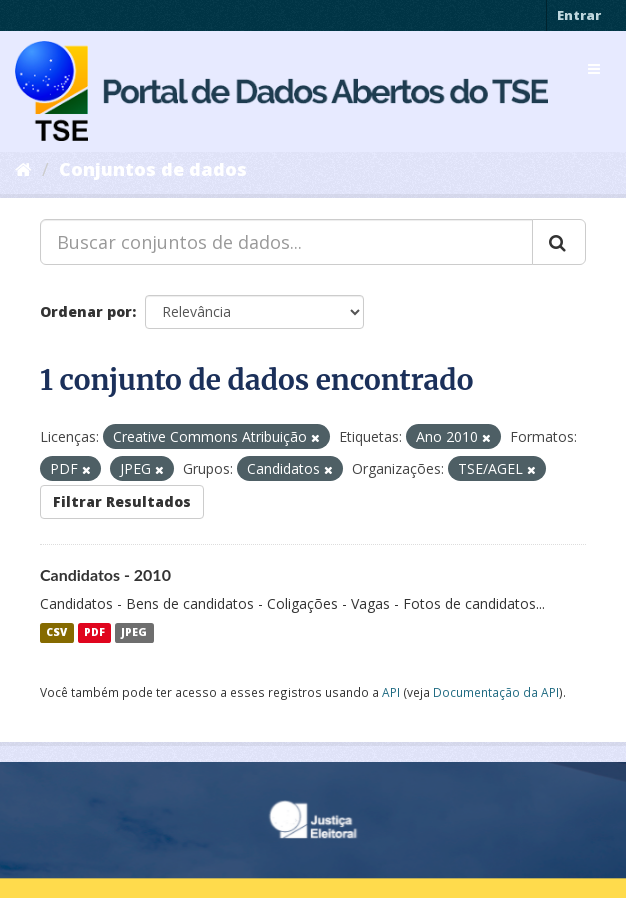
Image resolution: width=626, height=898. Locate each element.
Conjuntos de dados (153, 169)
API (391, 692)
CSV (56, 633)
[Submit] (559, 242)
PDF (94, 633)
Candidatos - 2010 (105, 574)
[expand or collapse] (594, 69)
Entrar (579, 15)
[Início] (23, 169)
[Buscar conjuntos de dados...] (286, 242)
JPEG (134, 633)
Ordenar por (86, 311)
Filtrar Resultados (122, 501)
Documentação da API (496, 692)
